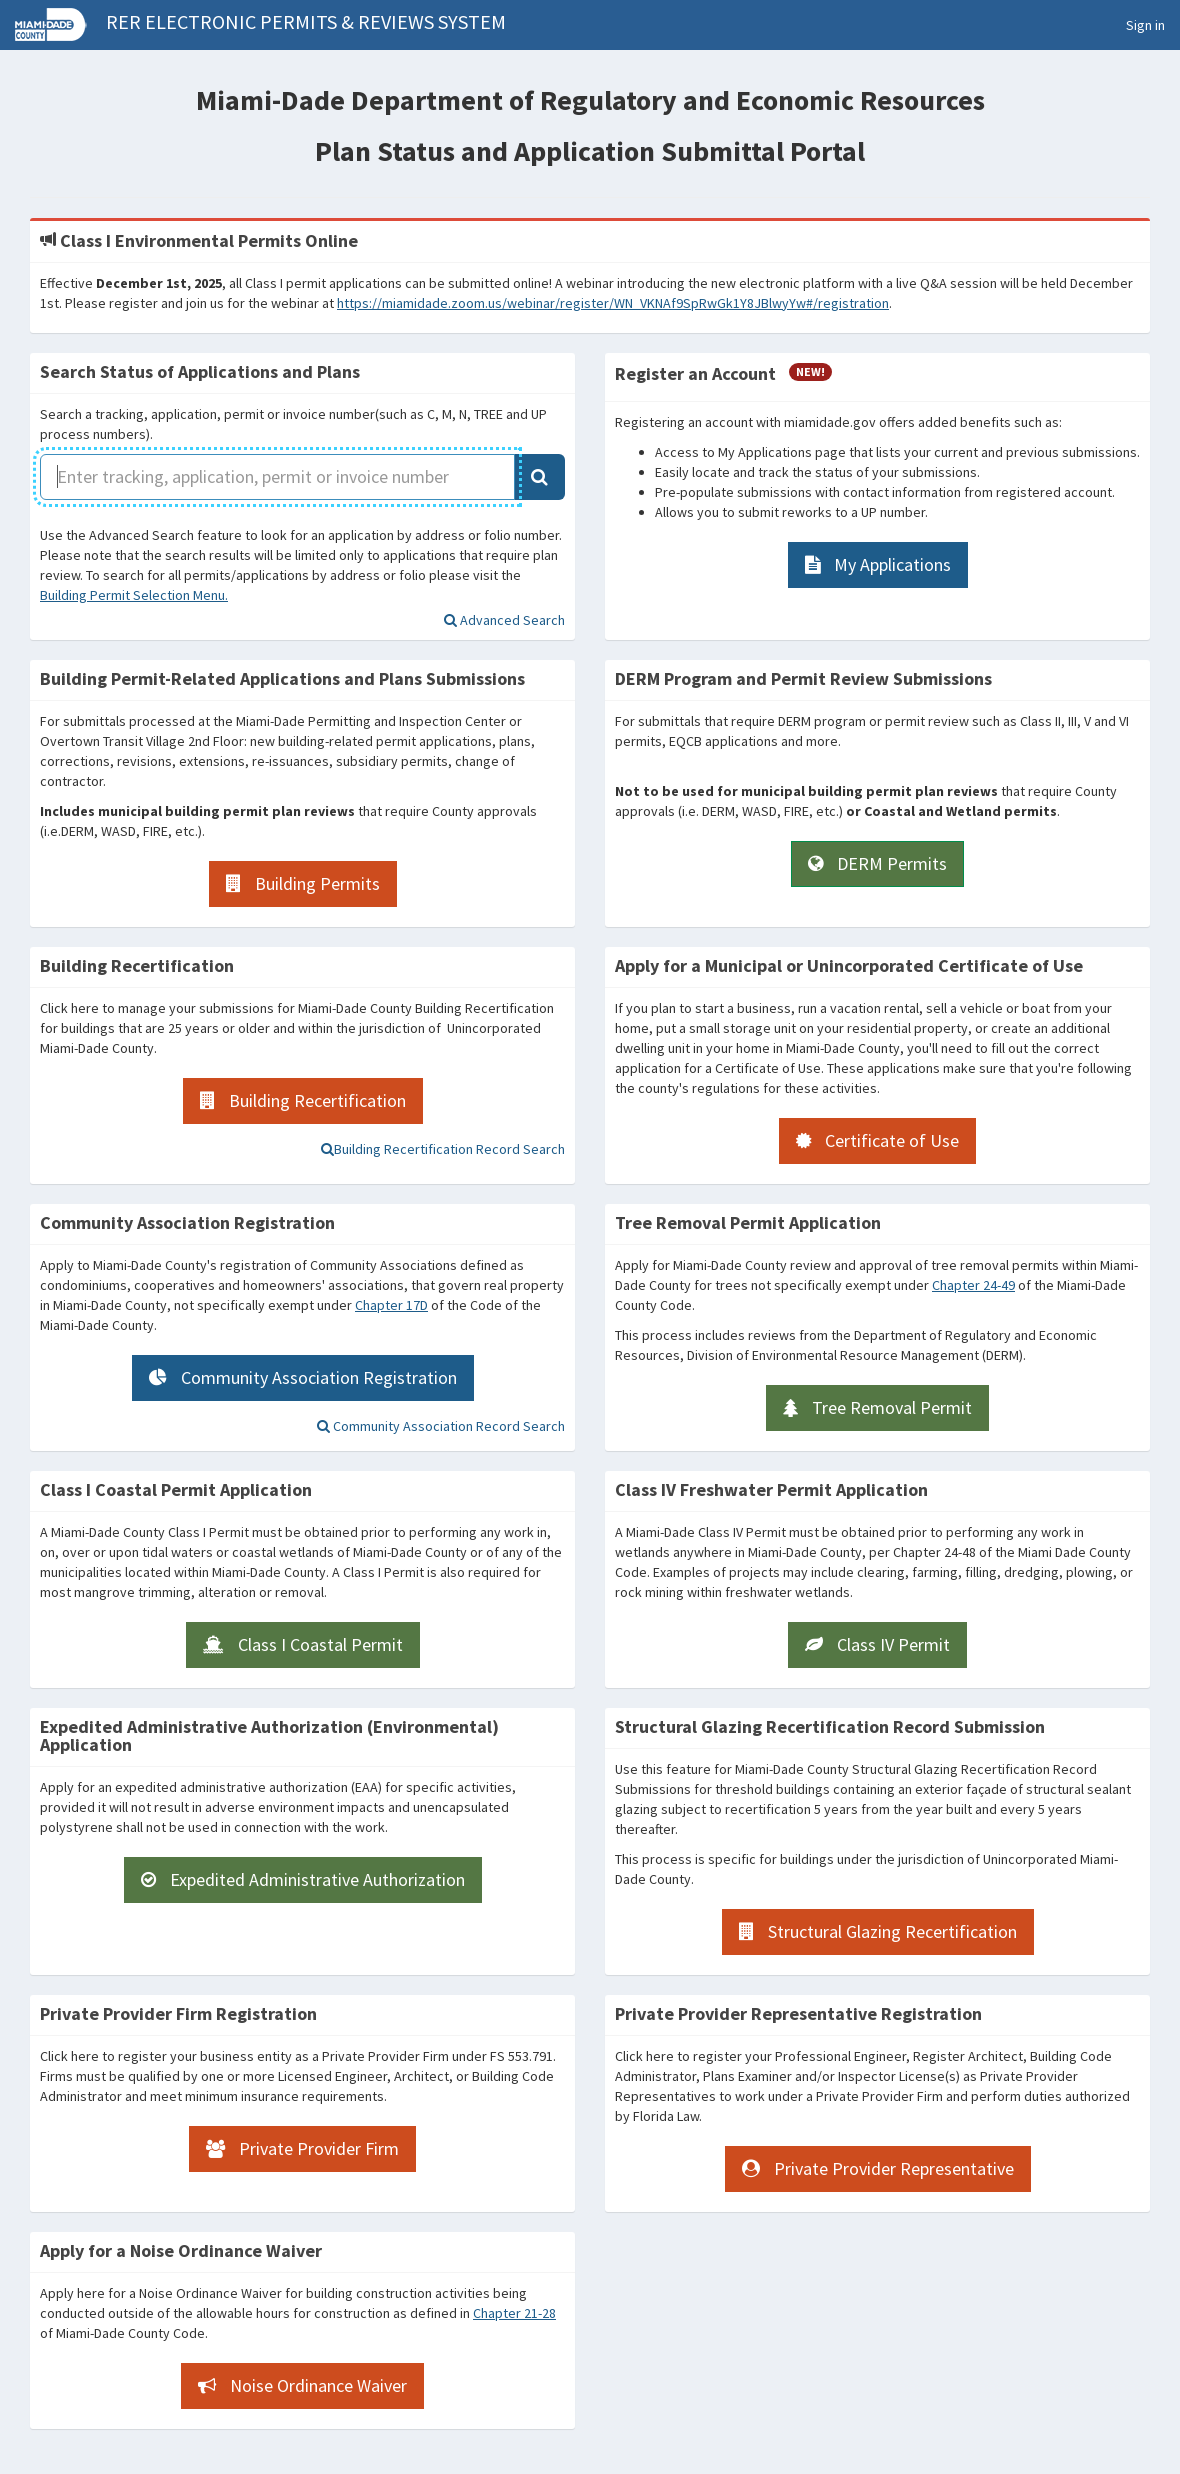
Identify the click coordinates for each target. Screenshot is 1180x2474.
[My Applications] (878, 565)
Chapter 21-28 (514, 2313)
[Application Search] (539, 477)
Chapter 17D (391, 1305)
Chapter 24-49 (973, 1285)
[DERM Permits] (877, 864)
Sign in (1145, 25)
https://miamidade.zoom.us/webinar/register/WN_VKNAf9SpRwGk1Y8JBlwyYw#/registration (613, 303)
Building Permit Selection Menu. (134, 595)
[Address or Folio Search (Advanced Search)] (504, 620)
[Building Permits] (303, 884)
